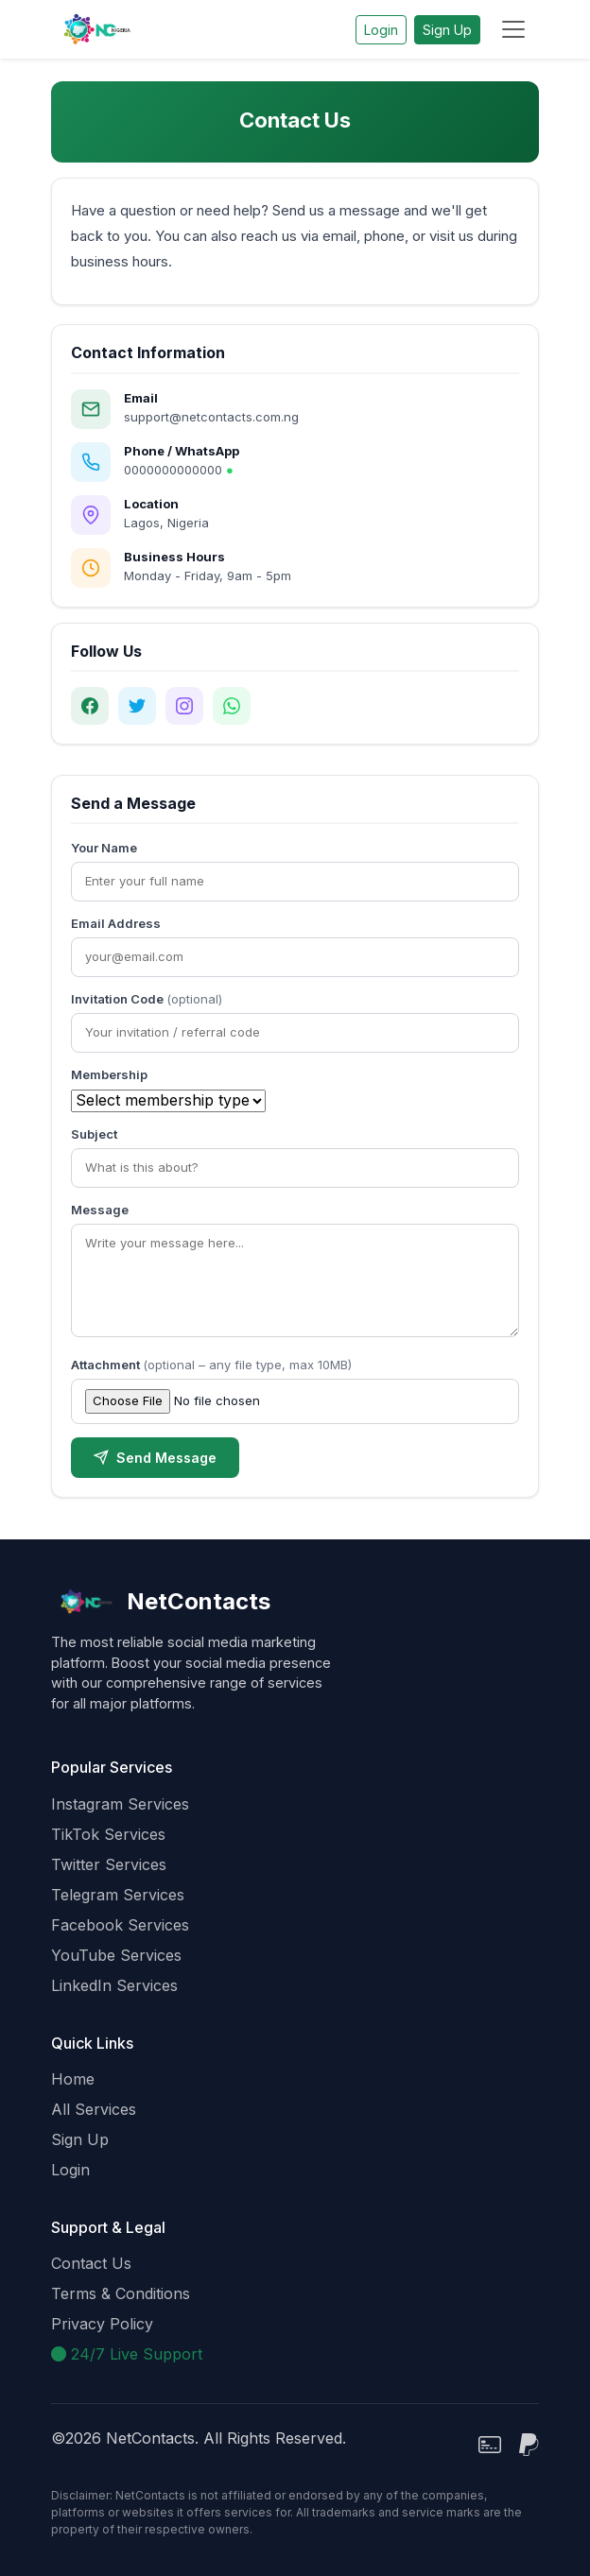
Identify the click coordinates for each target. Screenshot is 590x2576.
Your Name (104, 847)
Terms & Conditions (120, 2293)
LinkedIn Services (114, 1985)
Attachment (211, 1364)
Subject (94, 1134)
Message (100, 1209)
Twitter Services (108, 1864)
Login (381, 30)
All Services (93, 2109)
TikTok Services (108, 1834)
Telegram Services (117, 1894)
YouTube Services (116, 1955)
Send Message (155, 1458)
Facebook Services (120, 1924)
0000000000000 (179, 469)
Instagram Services (120, 1804)
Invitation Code (146, 998)
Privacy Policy (102, 2323)
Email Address (116, 923)
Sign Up (447, 30)
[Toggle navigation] (513, 29)
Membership (109, 1074)
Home (73, 2078)
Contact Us (91, 2263)
